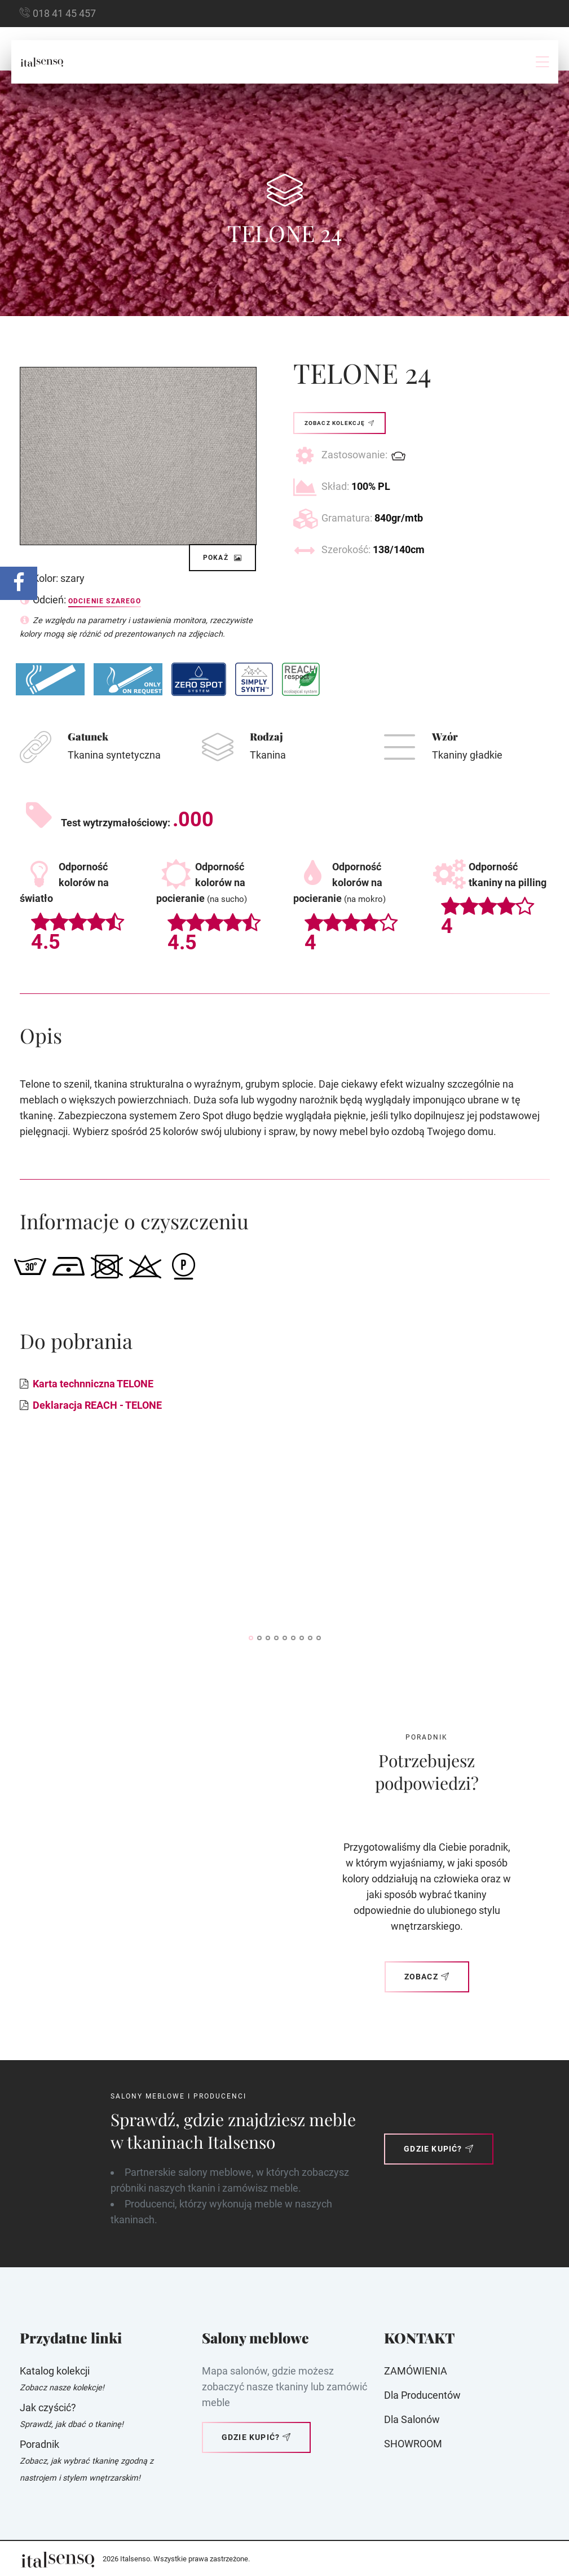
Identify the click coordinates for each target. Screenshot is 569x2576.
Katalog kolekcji (55, 2371)
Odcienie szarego (104, 601)
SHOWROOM (413, 2444)
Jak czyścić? (48, 2407)
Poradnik (39, 2444)
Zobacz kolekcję (339, 423)
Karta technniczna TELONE (93, 1384)
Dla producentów (422, 2395)
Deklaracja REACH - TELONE (97, 1405)
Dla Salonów (412, 2419)
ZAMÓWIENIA (415, 2371)
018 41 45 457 (64, 13)
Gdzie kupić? (439, 2148)
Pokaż (222, 558)
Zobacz (426, 1976)
